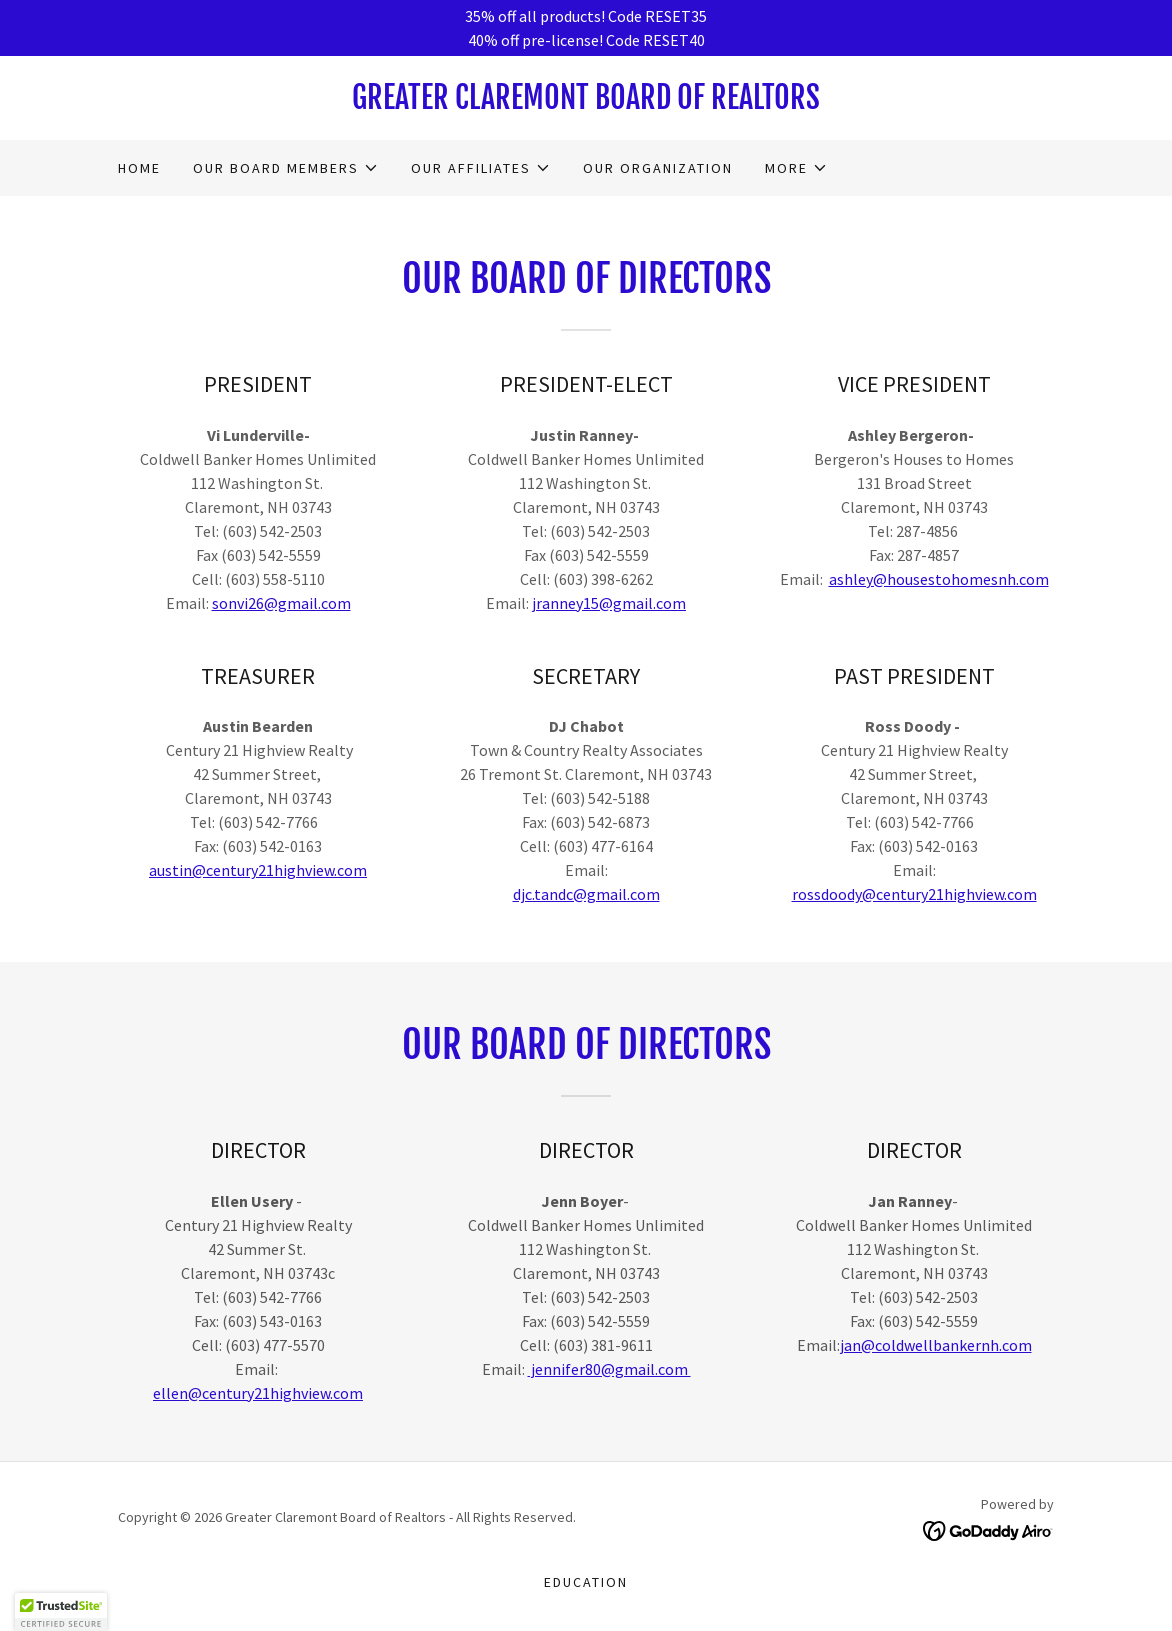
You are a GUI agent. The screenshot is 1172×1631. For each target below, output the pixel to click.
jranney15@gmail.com (609, 603)
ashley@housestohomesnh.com (939, 579)
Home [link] (139, 168)
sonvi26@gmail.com (281, 603)
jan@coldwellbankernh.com (936, 1345)
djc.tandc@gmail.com (586, 894)
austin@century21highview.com (258, 870)
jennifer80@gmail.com (609, 1369)
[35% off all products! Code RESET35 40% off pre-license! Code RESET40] (586, 28)
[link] (586, 103)
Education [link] (586, 1582)
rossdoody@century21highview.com (914, 894)
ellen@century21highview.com (258, 1393)
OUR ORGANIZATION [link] (658, 168)
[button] (286, 168)
